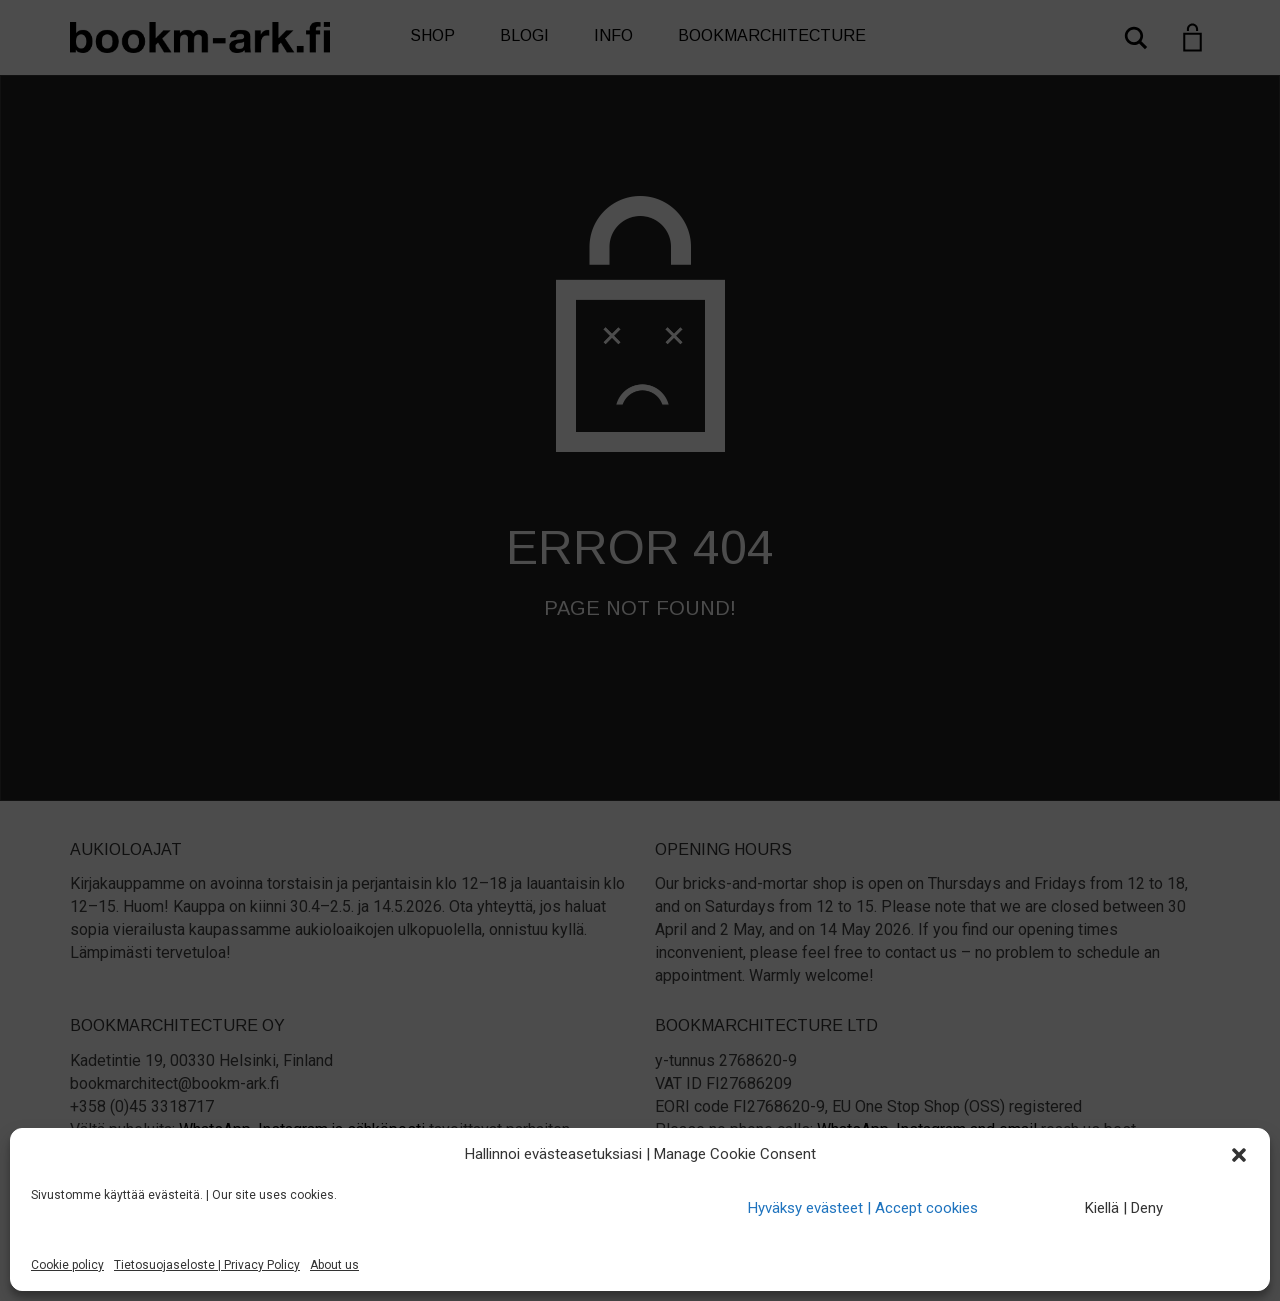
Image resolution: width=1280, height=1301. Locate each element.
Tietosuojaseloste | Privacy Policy (207, 1265)
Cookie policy (67, 1265)
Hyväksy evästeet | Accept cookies (863, 1208)
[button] (1239, 1155)
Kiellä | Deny (1124, 1208)
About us (334, 1265)
